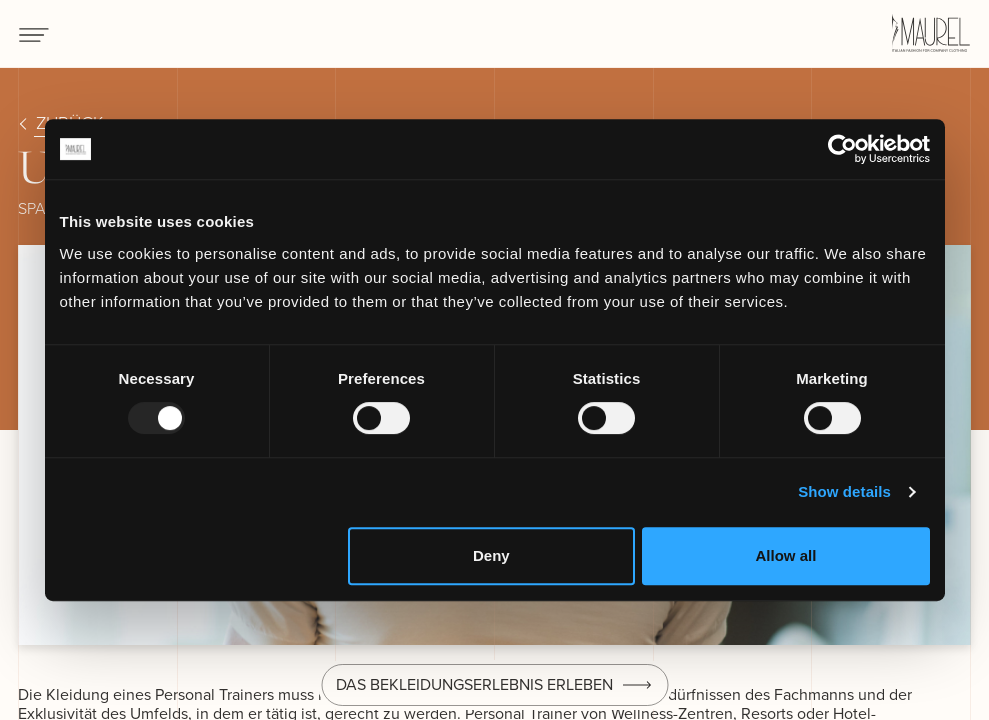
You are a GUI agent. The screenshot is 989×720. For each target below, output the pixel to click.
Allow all (786, 555)
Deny (491, 555)
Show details (844, 491)
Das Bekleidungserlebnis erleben (474, 684)
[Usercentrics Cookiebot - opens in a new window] (842, 149)
